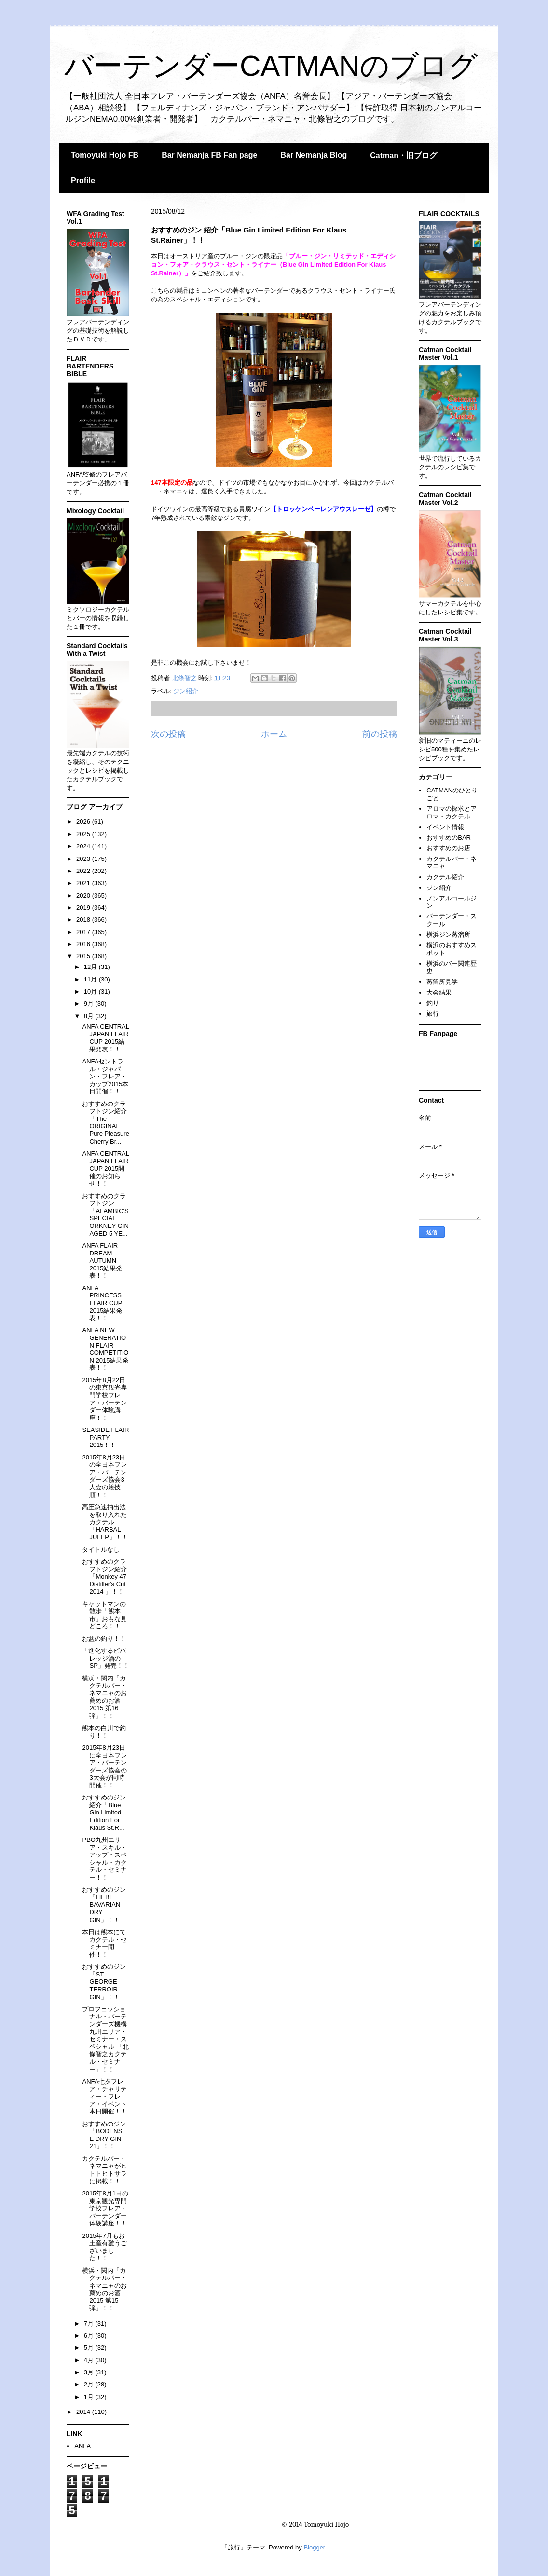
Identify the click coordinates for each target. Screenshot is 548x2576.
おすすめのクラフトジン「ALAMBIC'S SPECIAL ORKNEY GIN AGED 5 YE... (105, 1214)
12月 (91, 966)
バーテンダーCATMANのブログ (271, 66)
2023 (84, 858)
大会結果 (439, 992)
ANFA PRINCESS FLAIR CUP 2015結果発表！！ (102, 1303)
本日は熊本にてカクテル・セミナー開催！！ (104, 1943)
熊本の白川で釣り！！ (104, 1731)
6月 (90, 2335)
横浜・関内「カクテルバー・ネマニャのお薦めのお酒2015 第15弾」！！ (104, 2289)
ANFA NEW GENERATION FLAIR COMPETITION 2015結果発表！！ (105, 1348)
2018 (84, 919)
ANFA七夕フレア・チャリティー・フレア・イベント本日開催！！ (104, 2096)
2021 (84, 882)
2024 (84, 846)
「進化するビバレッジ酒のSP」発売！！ (105, 1658)
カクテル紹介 (445, 877)
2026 (84, 821)
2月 (90, 2384)
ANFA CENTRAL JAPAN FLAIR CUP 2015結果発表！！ (105, 1038)
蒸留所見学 (442, 981)
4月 (90, 2360)
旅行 (432, 1013)
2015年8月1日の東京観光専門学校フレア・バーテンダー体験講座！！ (105, 2208)
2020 (84, 895)
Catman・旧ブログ (403, 155)
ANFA (82, 2446)
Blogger (314, 2547)
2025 (84, 834)
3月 (90, 2372)
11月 (91, 979)
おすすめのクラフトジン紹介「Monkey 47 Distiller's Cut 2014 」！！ (104, 1576)
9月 (90, 1003)
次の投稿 (168, 734)
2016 (84, 944)
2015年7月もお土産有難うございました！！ (104, 2247)
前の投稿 (379, 734)
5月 (90, 2347)
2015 (84, 956)
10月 (91, 991)
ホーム (274, 734)
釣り (432, 1003)
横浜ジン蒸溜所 (448, 934)
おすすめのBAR (448, 837)
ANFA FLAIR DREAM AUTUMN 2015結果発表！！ (102, 1260)
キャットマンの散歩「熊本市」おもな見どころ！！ (104, 1615)
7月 (90, 2323)
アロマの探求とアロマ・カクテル (451, 812)
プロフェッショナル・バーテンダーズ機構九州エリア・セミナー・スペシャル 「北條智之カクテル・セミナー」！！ (105, 2039)
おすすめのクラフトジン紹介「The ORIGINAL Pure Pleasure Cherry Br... (105, 1122)
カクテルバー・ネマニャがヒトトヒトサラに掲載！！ (104, 2170)
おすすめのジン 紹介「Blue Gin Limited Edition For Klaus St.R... (104, 1812)
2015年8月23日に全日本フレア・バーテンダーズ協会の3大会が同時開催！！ (104, 1766)
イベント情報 (445, 827)
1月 (90, 2396)
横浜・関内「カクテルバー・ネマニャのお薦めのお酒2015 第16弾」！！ (104, 1697)
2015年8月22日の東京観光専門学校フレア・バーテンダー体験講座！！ (104, 1399)
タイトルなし (101, 1549)
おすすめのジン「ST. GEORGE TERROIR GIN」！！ (104, 1981)
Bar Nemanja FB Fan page (209, 155)
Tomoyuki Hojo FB (104, 155)
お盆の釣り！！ (104, 1638)
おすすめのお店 (448, 848)
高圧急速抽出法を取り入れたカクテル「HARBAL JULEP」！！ (104, 1521)
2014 (84, 2411)
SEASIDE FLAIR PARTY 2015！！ (105, 1437)
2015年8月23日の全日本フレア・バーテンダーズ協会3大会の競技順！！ (104, 1476)
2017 (84, 932)
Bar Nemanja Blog (313, 155)
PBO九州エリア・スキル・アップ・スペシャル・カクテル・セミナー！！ (104, 1858)
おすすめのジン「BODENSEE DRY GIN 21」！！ (104, 2135)
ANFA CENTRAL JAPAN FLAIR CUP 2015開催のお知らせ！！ (105, 1168)
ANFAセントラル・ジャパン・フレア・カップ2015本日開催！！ (105, 1076)
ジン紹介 (185, 691)
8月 (90, 1016)
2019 (84, 907)
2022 (84, 870)
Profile (83, 181)
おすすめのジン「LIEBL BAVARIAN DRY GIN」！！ (104, 1904)
